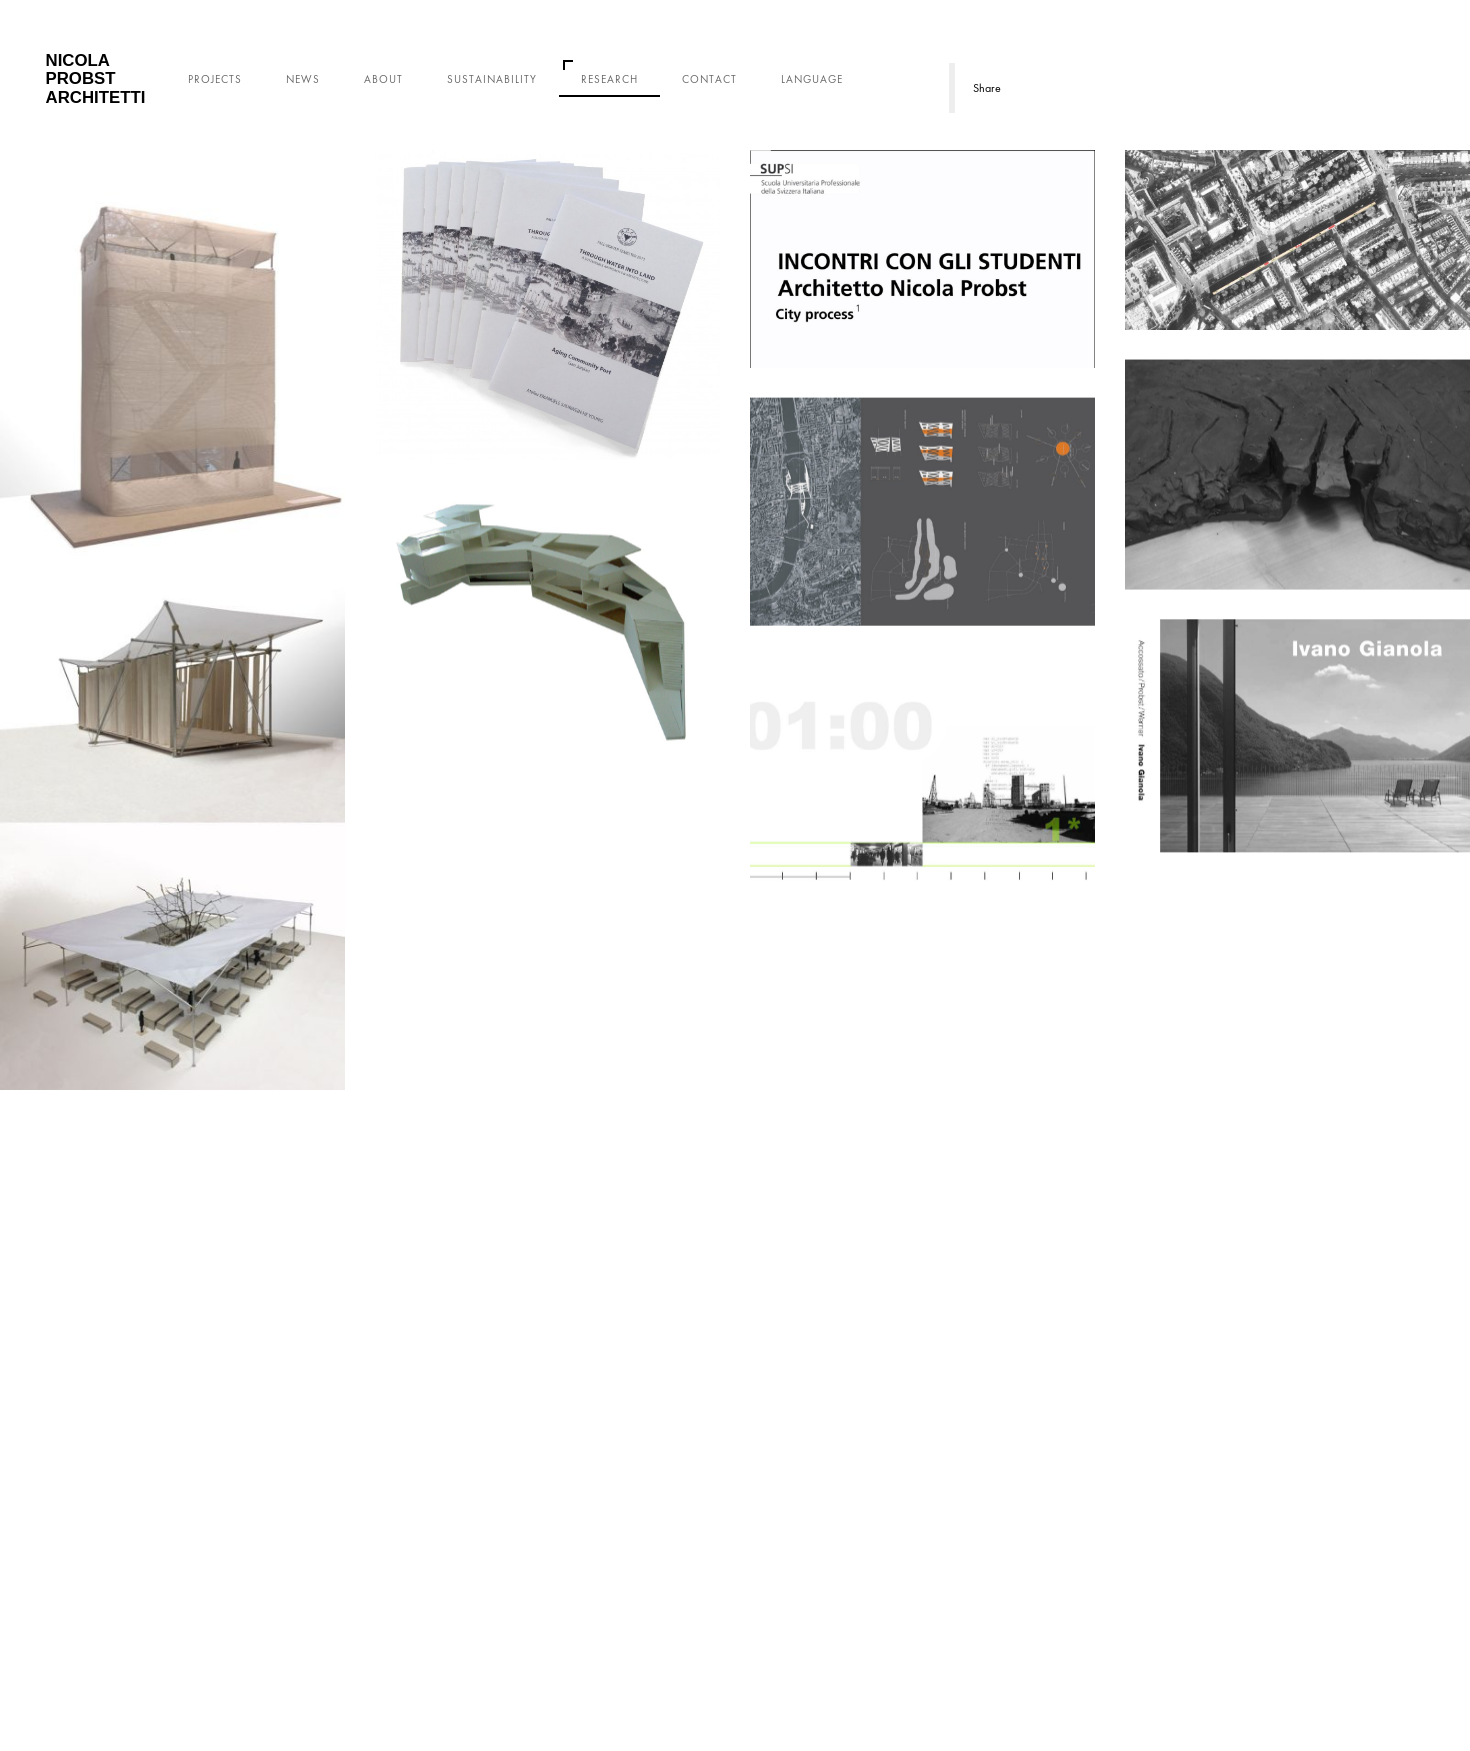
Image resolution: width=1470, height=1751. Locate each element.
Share (987, 88)
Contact (709, 79)
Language (812, 79)
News (303, 79)
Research (609, 79)
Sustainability (492, 79)
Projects (215, 79)
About (383, 79)
